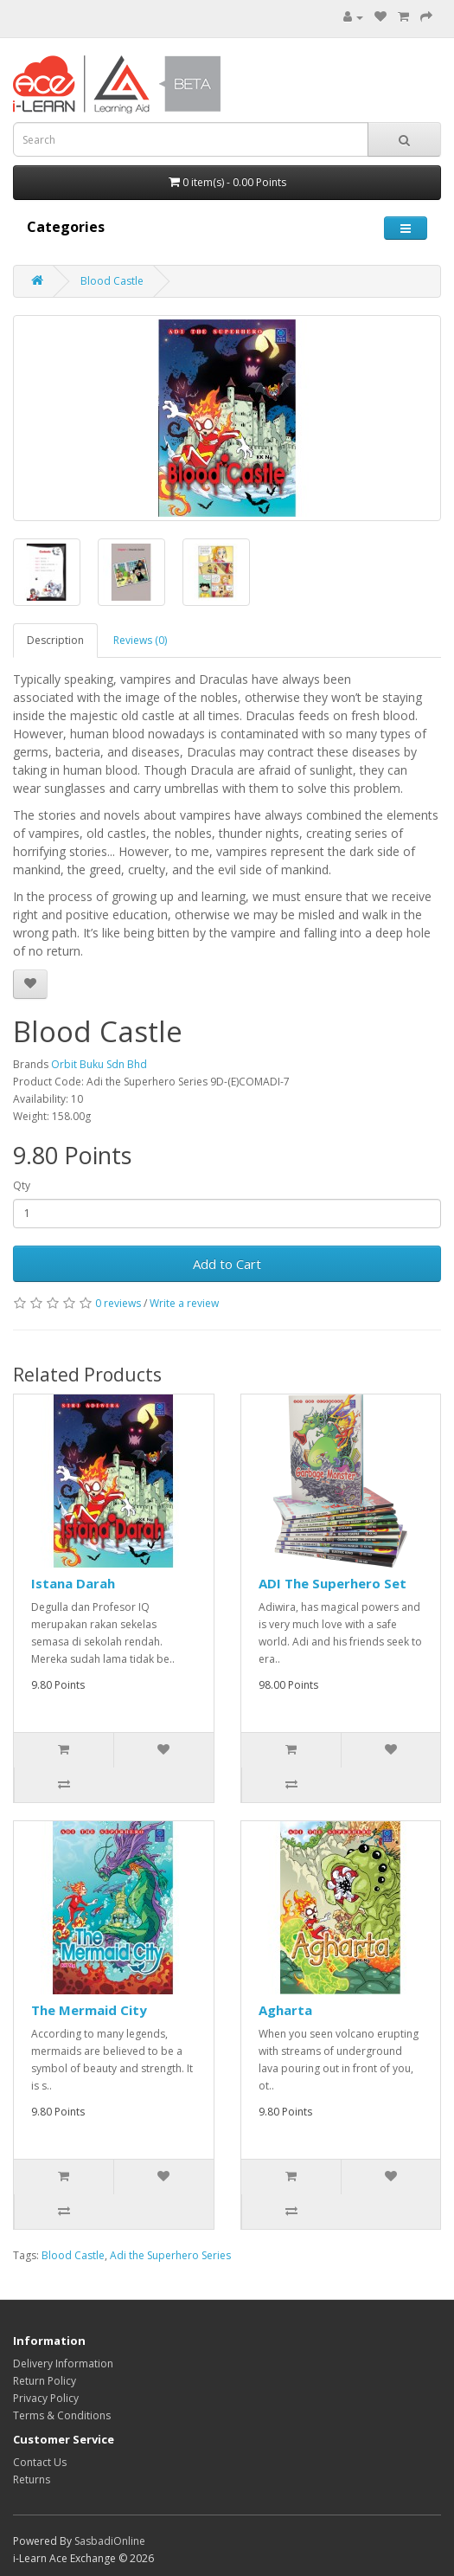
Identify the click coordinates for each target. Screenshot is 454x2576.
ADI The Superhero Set (332, 1583)
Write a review (184, 1303)
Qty (21, 1185)
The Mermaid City (89, 2010)
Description (55, 640)
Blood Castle (112, 281)
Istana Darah (73, 1583)
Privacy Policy (46, 2398)
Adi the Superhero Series (170, 2255)
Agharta (285, 2010)
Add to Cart (227, 1263)
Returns (31, 2479)
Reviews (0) (140, 640)
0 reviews (118, 1303)
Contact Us (40, 2462)
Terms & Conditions (62, 2415)
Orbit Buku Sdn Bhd (99, 1064)
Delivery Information (63, 2363)
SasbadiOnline (109, 2541)
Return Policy (44, 2380)
